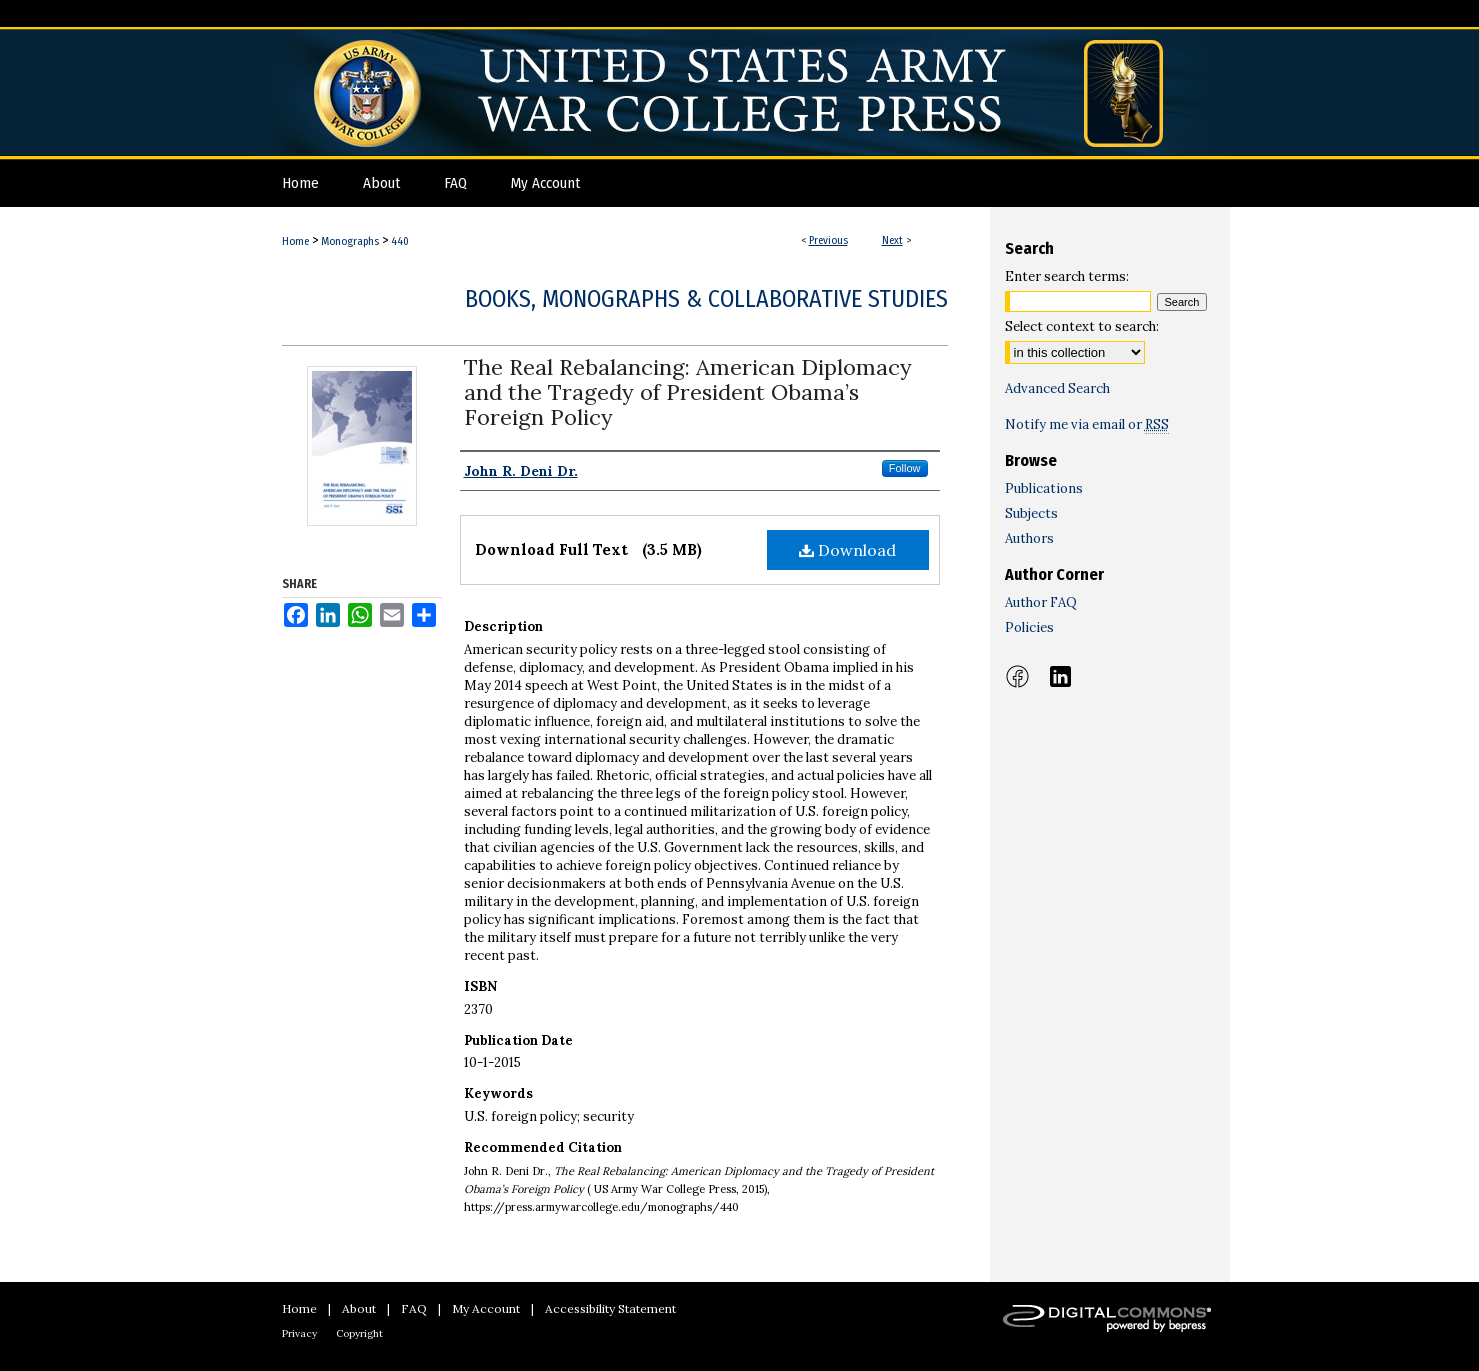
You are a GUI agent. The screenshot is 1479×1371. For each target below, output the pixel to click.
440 (400, 241)
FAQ (414, 1308)
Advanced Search (1057, 388)
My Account (486, 1308)
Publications (1044, 488)
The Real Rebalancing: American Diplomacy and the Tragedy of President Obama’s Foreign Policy (688, 392)
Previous (828, 240)
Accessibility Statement (610, 1308)
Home (295, 241)
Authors (1029, 538)
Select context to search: (1082, 326)
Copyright (359, 1333)
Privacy (299, 1333)
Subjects (1031, 513)
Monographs (350, 241)
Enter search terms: (1067, 276)
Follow (905, 468)
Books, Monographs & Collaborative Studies (706, 299)
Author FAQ (1041, 602)
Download (847, 550)
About (359, 1308)
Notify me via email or (1087, 424)
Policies (1029, 627)
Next (892, 240)
